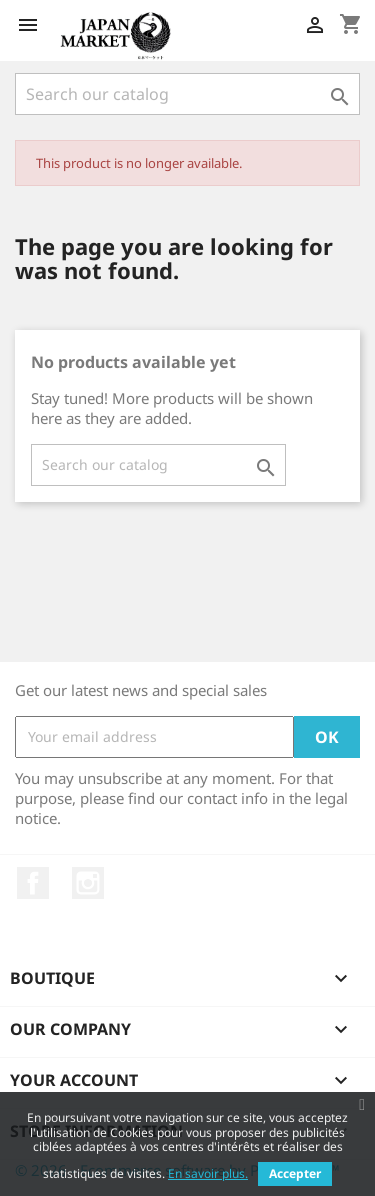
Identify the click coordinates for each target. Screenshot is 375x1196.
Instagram (88, 883)
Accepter (295, 1173)
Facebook (33, 883)
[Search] (187, 94)
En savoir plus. (208, 1173)
